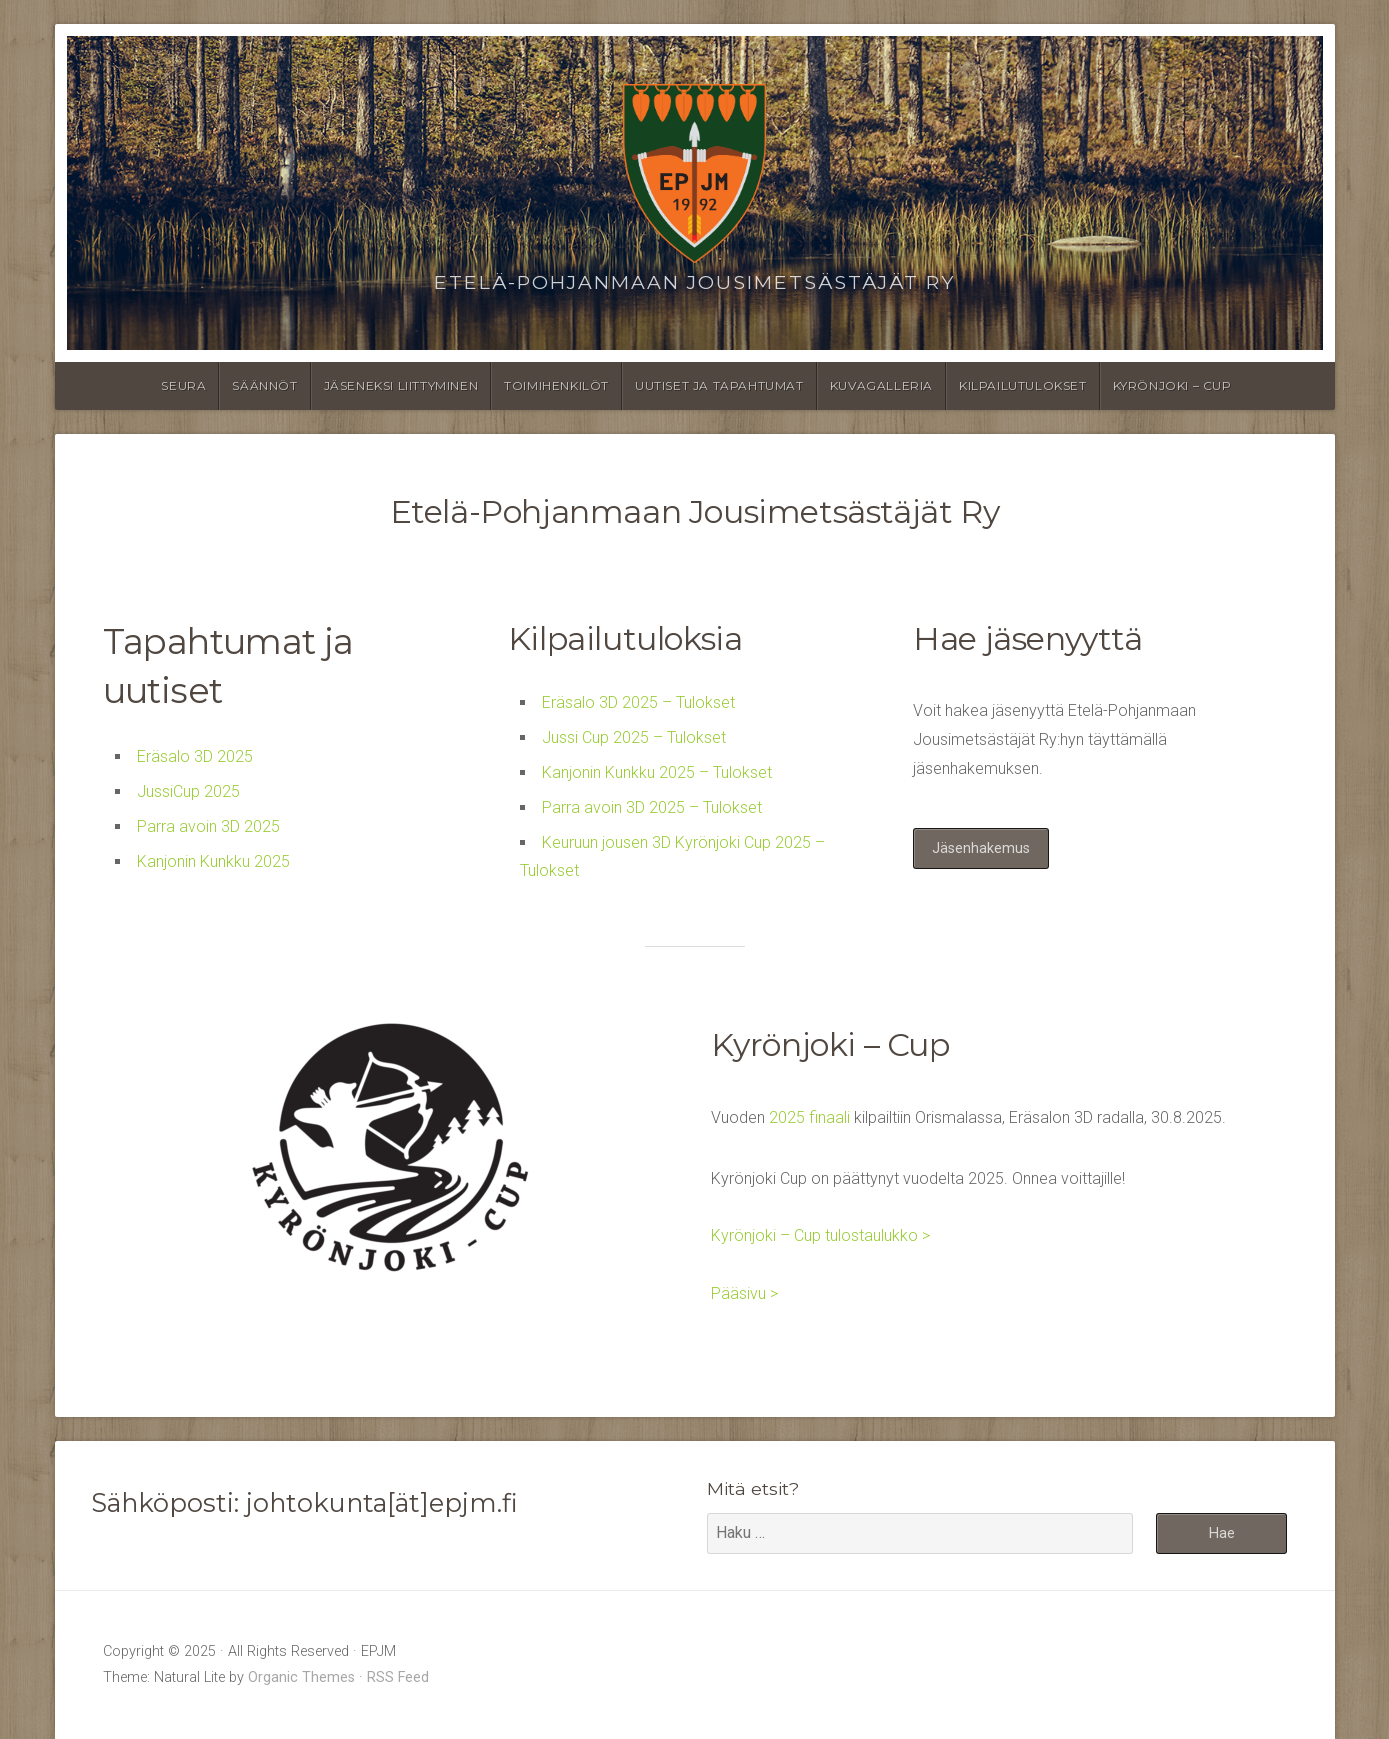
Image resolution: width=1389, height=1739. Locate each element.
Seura (183, 385)
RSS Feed (398, 1677)
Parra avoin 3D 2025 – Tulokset (652, 807)
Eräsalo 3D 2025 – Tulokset (638, 702)
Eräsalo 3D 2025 (195, 756)
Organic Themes (301, 1677)
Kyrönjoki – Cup (1172, 385)
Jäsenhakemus (981, 848)
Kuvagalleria (881, 385)
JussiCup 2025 (188, 791)
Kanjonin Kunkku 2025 (213, 861)
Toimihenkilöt (556, 385)
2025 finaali (809, 1117)
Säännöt (264, 385)
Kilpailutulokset (1023, 385)
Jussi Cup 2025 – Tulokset (634, 737)
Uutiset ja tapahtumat (719, 385)
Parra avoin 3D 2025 (208, 826)
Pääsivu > (744, 1293)
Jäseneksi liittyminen (401, 385)
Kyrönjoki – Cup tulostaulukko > (820, 1235)
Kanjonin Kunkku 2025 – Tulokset (657, 772)
